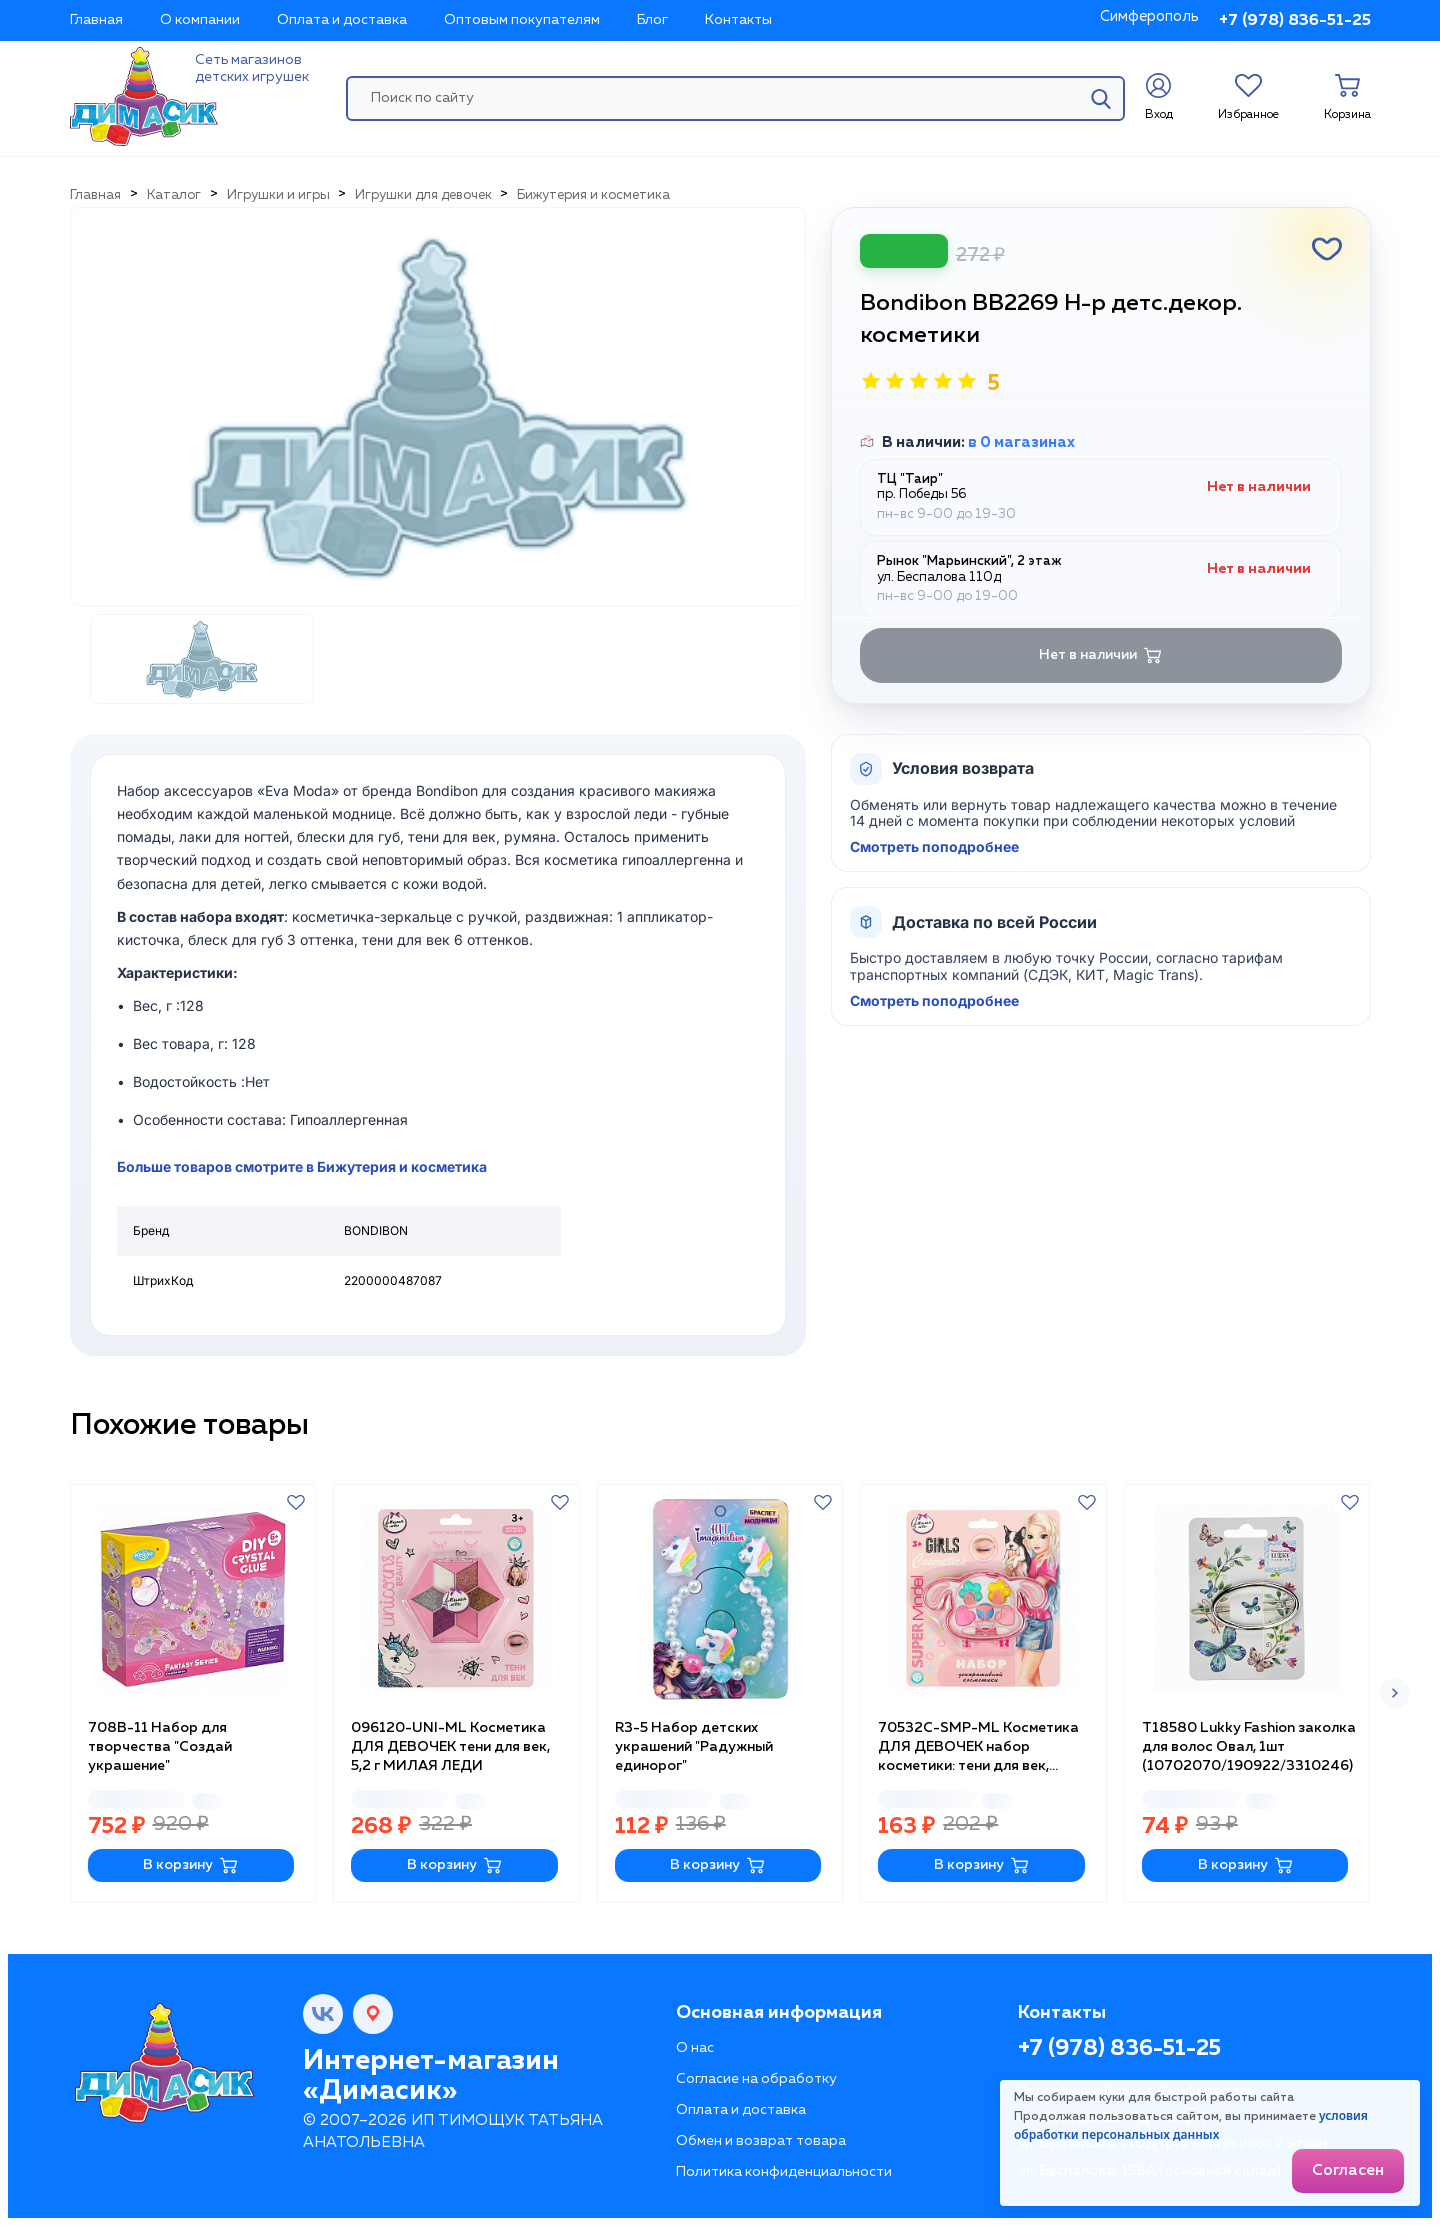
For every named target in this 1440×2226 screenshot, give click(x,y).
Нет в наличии (1100, 655)
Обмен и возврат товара (761, 2141)
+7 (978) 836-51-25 (1295, 21)
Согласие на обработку (756, 2079)
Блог (652, 20)
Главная (96, 20)
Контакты (738, 20)
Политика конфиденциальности (784, 2172)
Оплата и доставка (342, 20)
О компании (200, 20)
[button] (1395, 1693)
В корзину (190, 1865)
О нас (695, 2048)
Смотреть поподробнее (934, 847)
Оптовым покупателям (522, 20)
